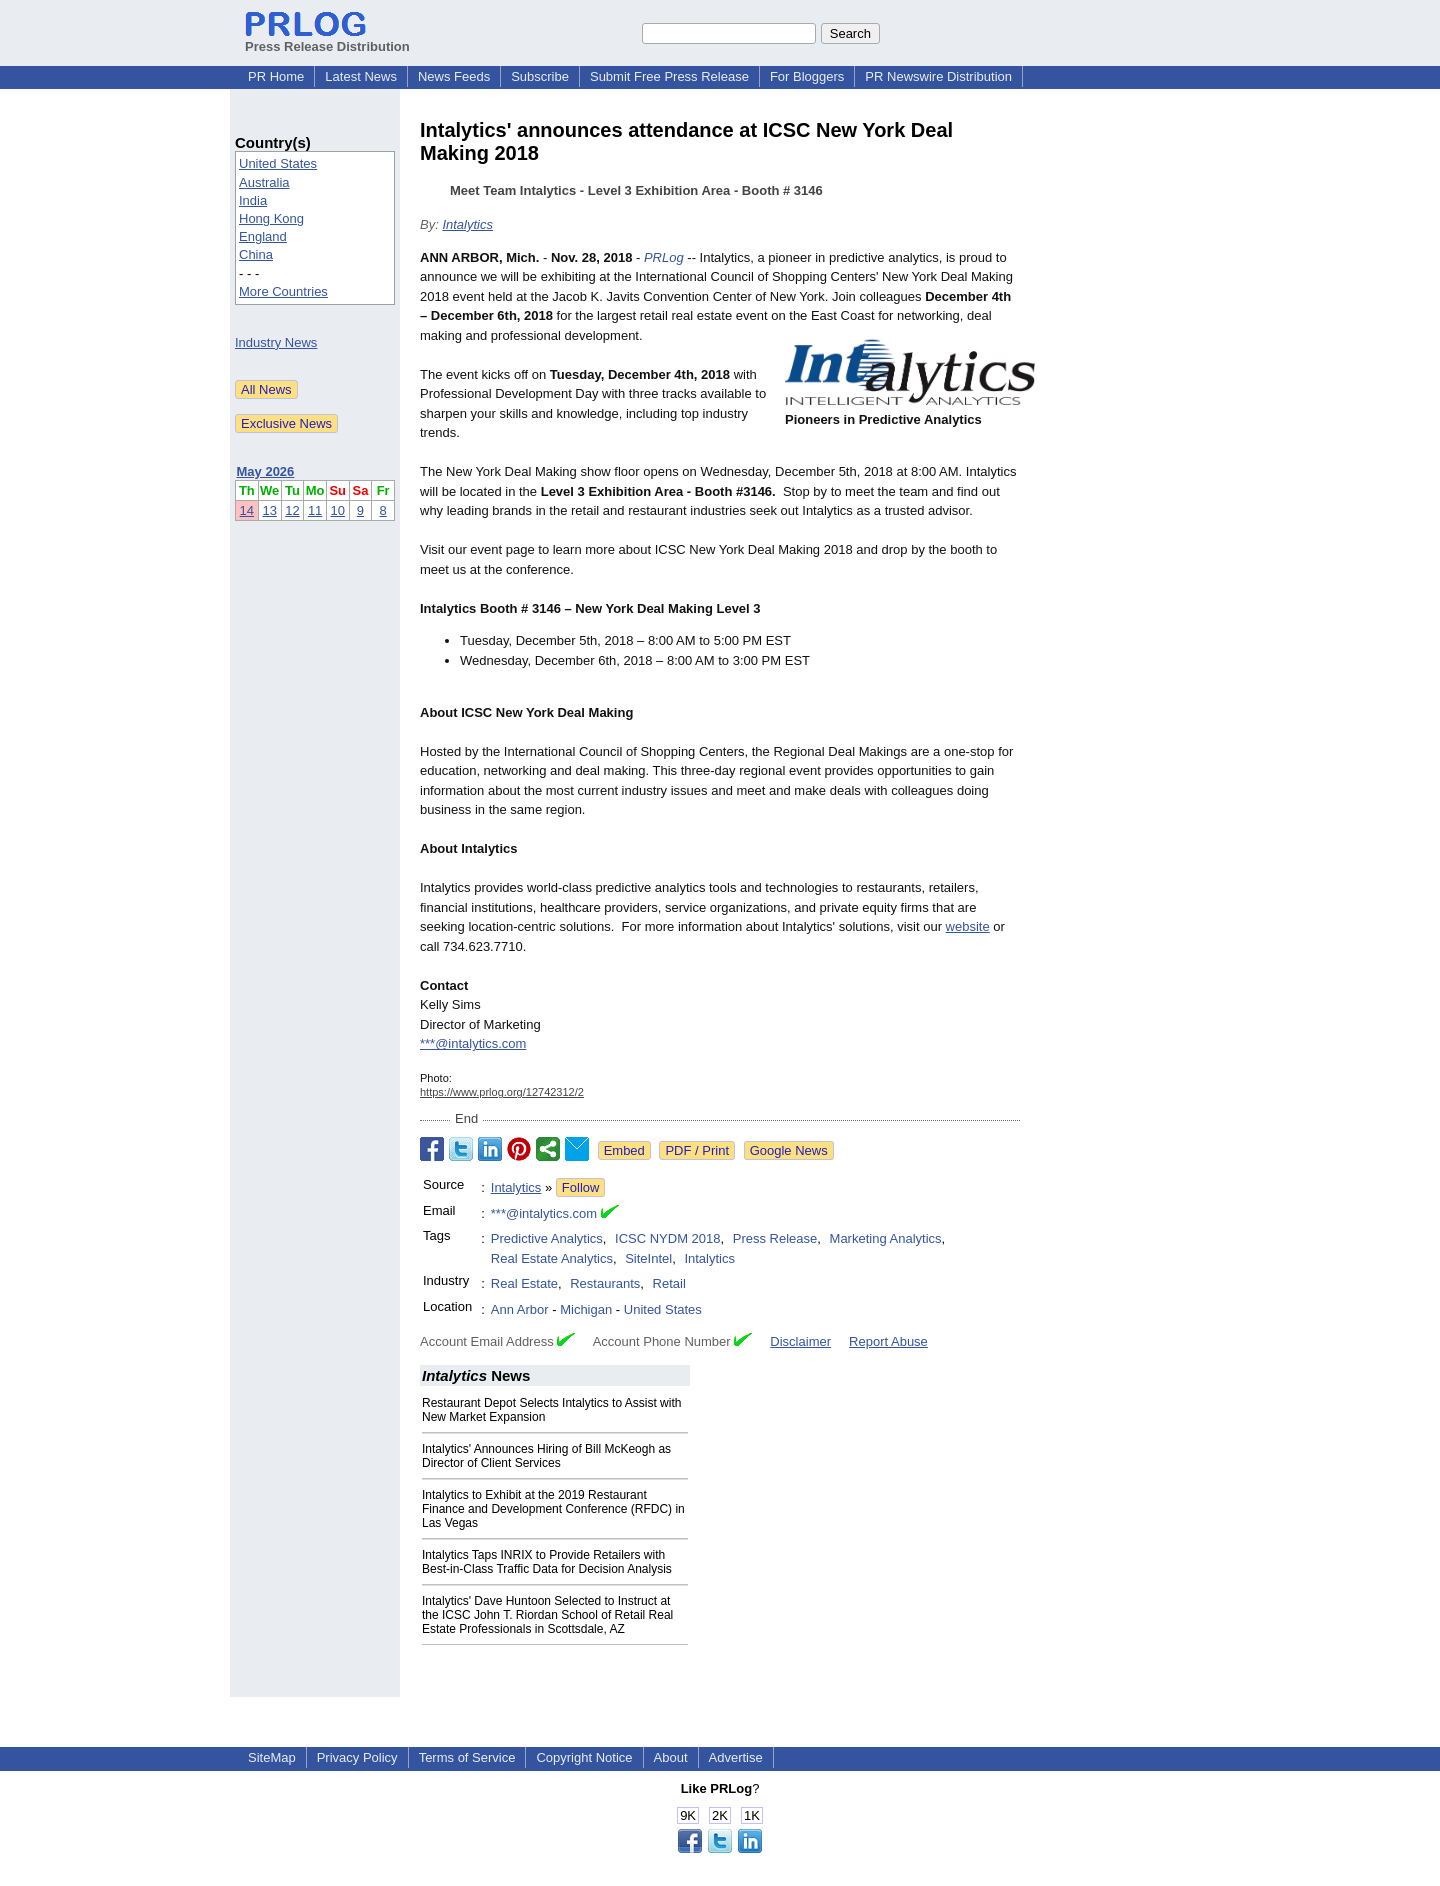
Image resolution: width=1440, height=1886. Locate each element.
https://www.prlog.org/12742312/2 (502, 1092)
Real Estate (524, 1283)
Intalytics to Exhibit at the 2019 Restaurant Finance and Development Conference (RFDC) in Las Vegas (553, 1509)
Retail (669, 1283)
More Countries (283, 291)
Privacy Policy (357, 1757)
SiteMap (272, 1757)
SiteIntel (648, 1258)
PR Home (276, 76)
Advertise (736, 1757)
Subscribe (540, 76)
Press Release (775, 1238)
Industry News (276, 342)
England (263, 236)
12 (292, 510)
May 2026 (266, 471)
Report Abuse (888, 1341)
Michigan (586, 1309)
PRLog (664, 257)
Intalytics (467, 224)
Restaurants (605, 1283)
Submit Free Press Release (669, 76)
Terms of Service (467, 1757)
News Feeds (454, 76)
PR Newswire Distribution (938, 76)
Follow (581, 1187)
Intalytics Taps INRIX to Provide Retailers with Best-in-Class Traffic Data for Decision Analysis (547, 1562)
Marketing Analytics (886, 1238)
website (968, 926)
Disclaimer (800, 1341)
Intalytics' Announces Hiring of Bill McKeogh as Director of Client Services (546, 1456)
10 (338, 510)
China (256, 254)
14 (247, 510)
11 (315, 510)
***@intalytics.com (473, 1043)
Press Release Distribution (327, 39)
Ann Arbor (520, 1309)
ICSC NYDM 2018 (667, 1238)
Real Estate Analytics (552, 1258)
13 (269, 510)
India (253, 200)
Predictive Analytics (547, 1238)
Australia (264, 182)
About (671, 1757)
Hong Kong (271, 218)
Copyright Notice (584, 1757)
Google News (789, 1150)
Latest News (361, 76)
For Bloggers (807, 76)
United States (278, 163)
